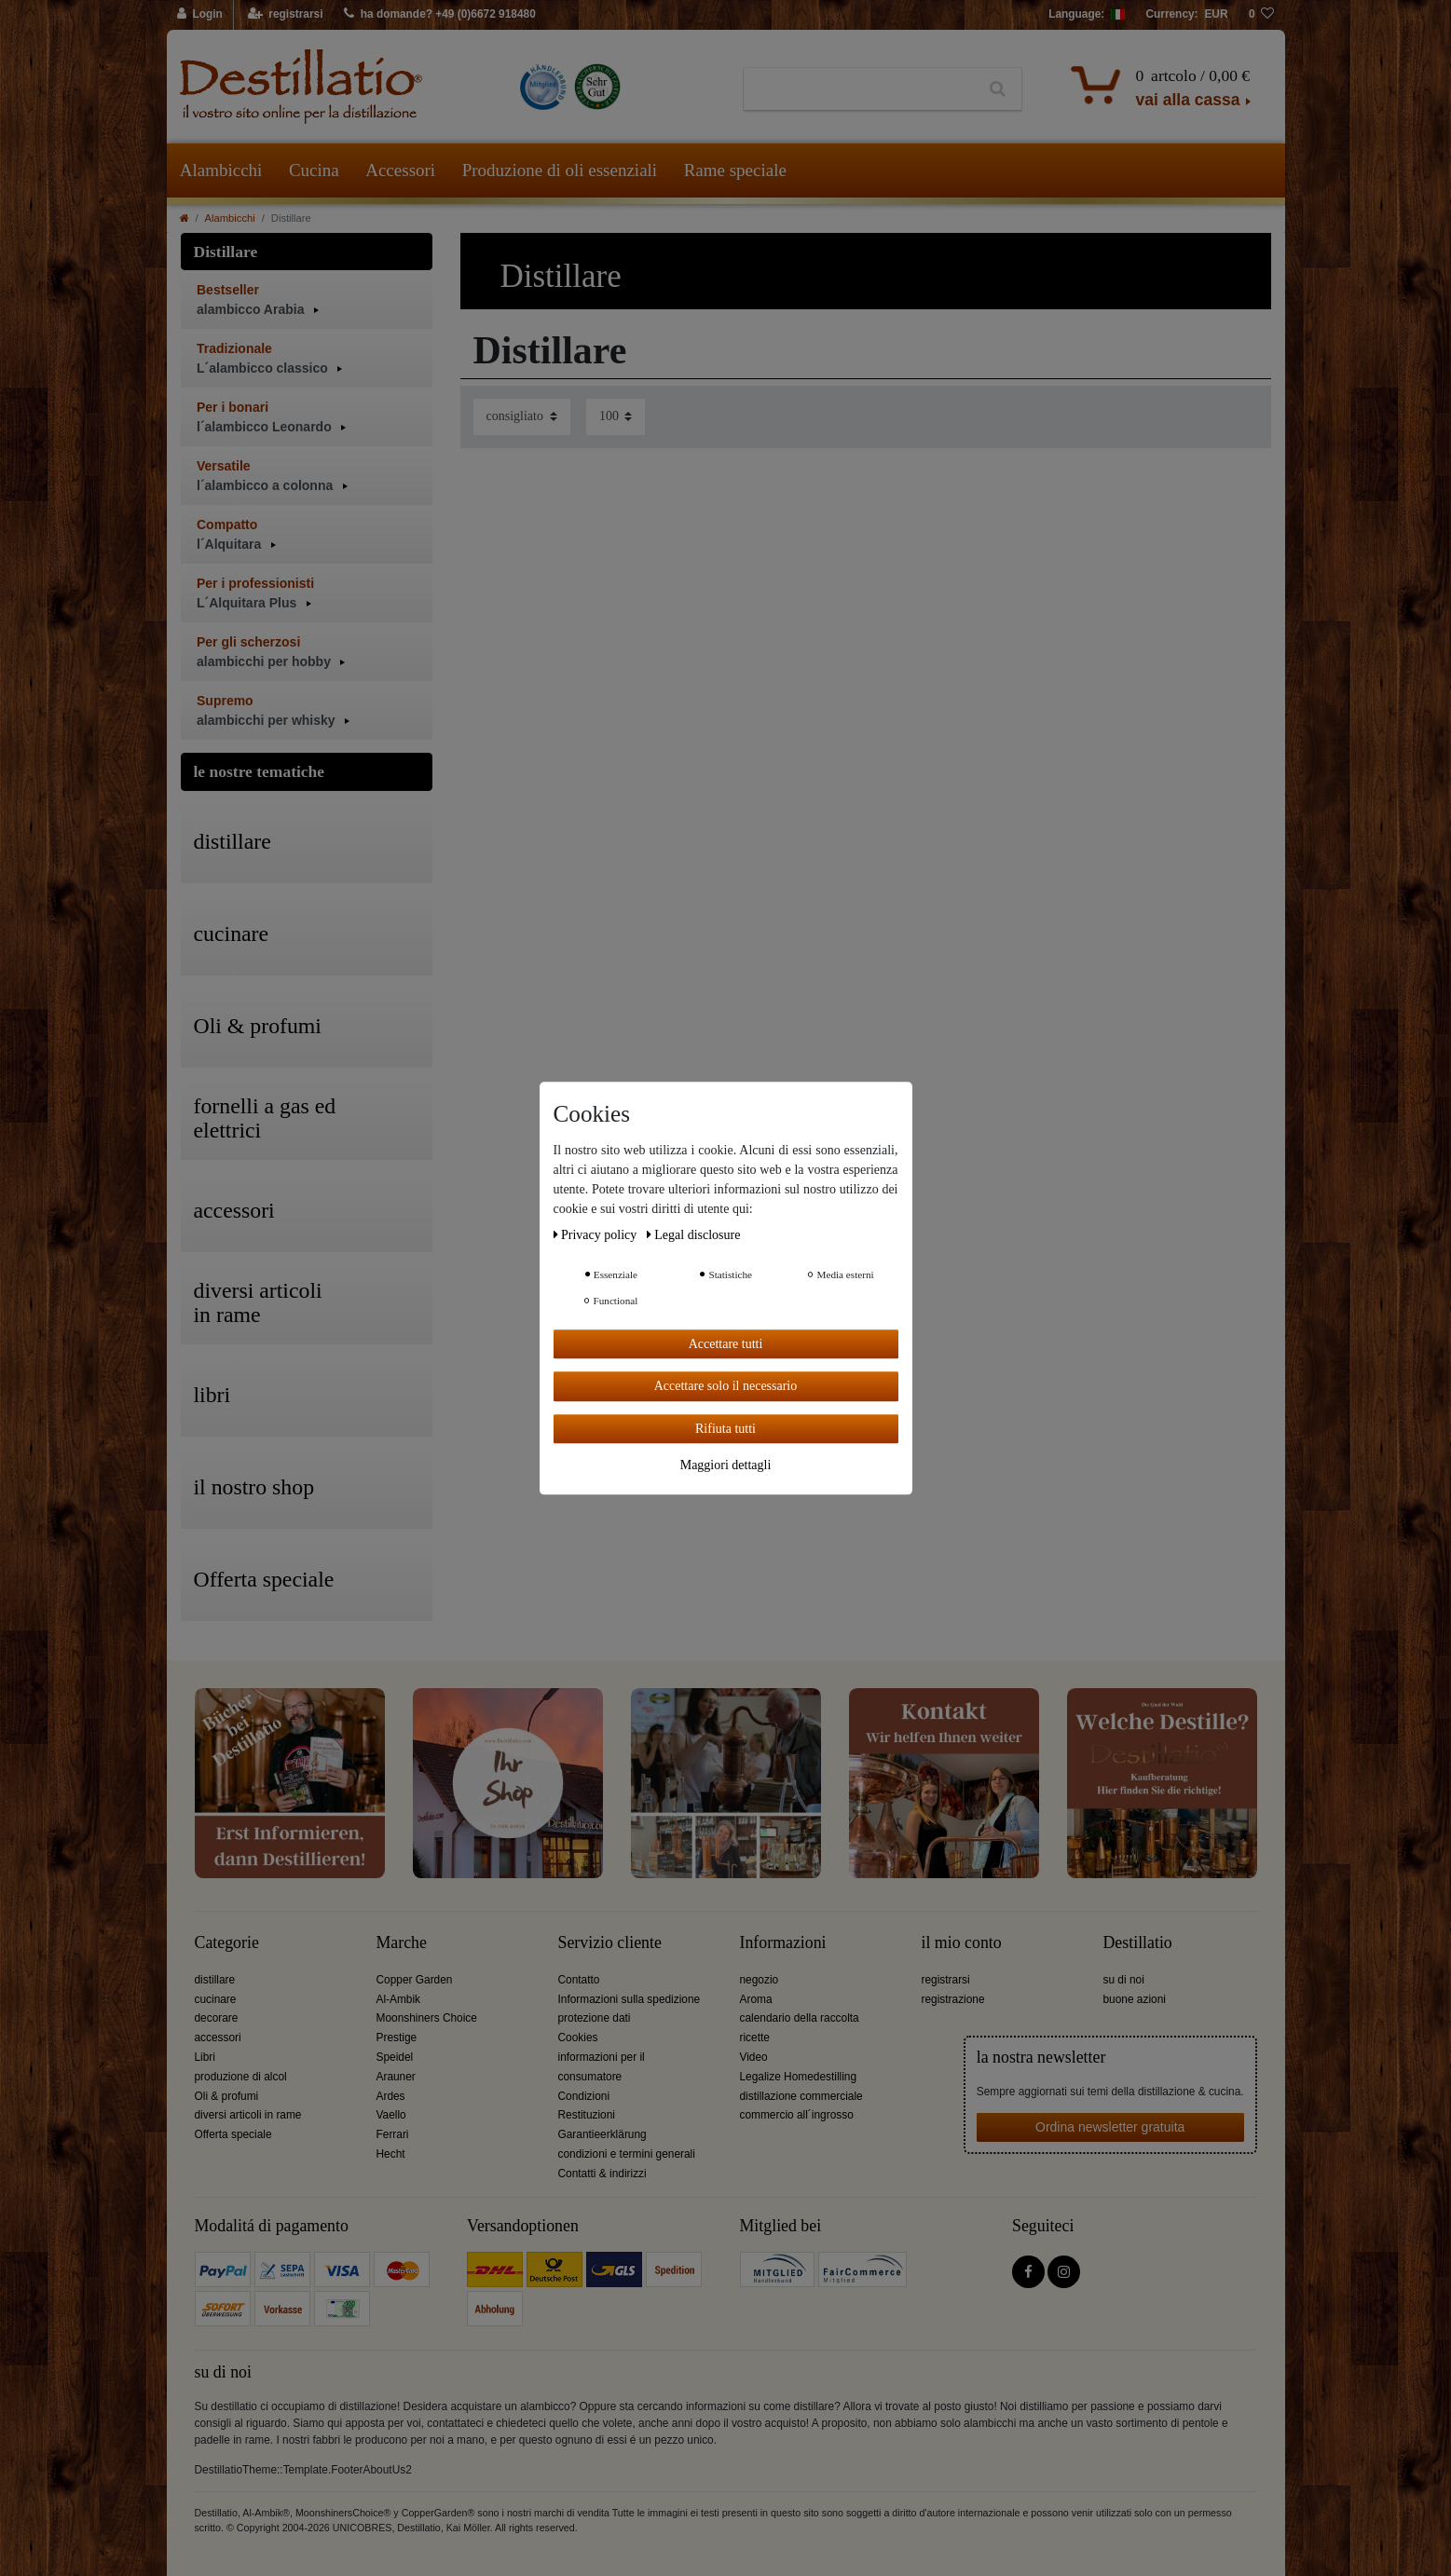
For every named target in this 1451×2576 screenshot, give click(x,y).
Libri (205, 2057)
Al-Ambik (398, 1999)
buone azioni (1134, 1999)
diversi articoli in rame (248, 2114)
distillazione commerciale (801, 2096)
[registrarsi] (285, 15)
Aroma (756, 1999)
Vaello (391, 2114)
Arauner (396, 2076)
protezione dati (594, 2017)
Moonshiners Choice (426, 2017)
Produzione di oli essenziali (559, 170)
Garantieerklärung (602, 2134)
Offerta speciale (233, 2134)
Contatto (579, 1979)
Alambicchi (221, 170)
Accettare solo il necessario (726, 1386)
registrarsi (946, 1979)
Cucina (314, 170)
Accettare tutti (726, 1344)
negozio (759, 1979)
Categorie (227, 1943)
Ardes (390, 2096)
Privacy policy (597, 1235)
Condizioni (584, 2096)
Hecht (390, 2153)
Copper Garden (414, 1979)
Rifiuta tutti (725, 1429)
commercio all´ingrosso (797, 2114)
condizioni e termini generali (626, 2153)
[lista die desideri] (1262, 15)
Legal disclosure (694, 1235)
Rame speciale (735, 170)
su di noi (1123, 1979)
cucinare (216, 1999)
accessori (218, 2037)
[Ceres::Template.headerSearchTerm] (859, 89)
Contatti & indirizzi (602, 2173)
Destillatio (1137, 1943)
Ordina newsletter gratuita (1109, 2126)
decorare (217, 2017)
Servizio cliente (610, 1943)
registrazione (953, 1999)
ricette (755, 2037)
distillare (215, 1979)
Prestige (397, 2037)
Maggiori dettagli (726, 1465)
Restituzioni (586, 2114)
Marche (401, 1943)
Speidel (395, 2057)
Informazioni (783, 1943)
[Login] (201, 15)
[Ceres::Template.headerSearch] (997, 89)
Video (754, 2057)
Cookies (578, 2037)
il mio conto (962, 1943)
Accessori (400, 170)
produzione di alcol (241, 2076)
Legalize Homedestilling (798, 2076)
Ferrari (392, 2134)
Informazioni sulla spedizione (629, 1999)
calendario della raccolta (799, 2017)
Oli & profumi (227, 2096)
